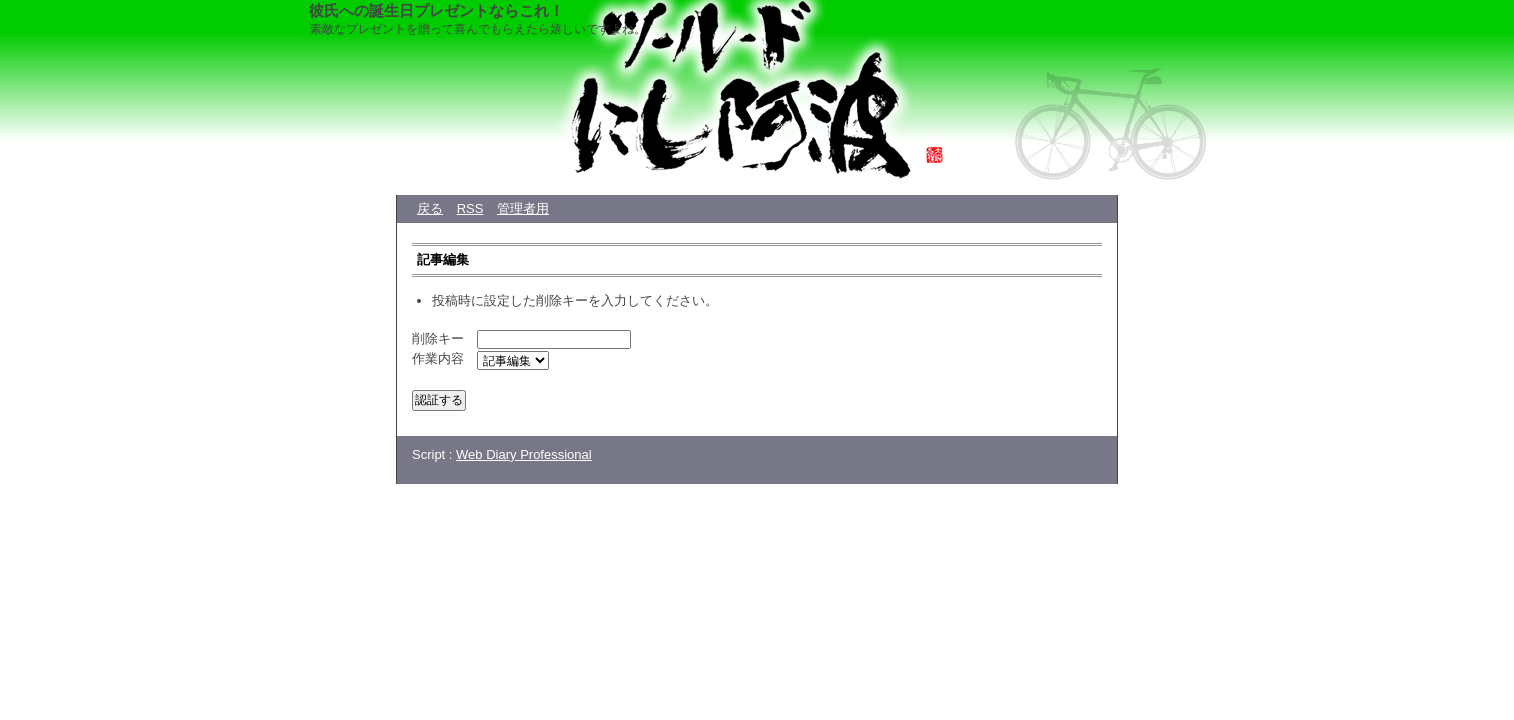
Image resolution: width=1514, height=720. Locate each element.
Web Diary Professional (524, 454)
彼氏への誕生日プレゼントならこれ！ (436, 10)
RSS (470, 208)
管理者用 (523, 208)
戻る (430, 208)
